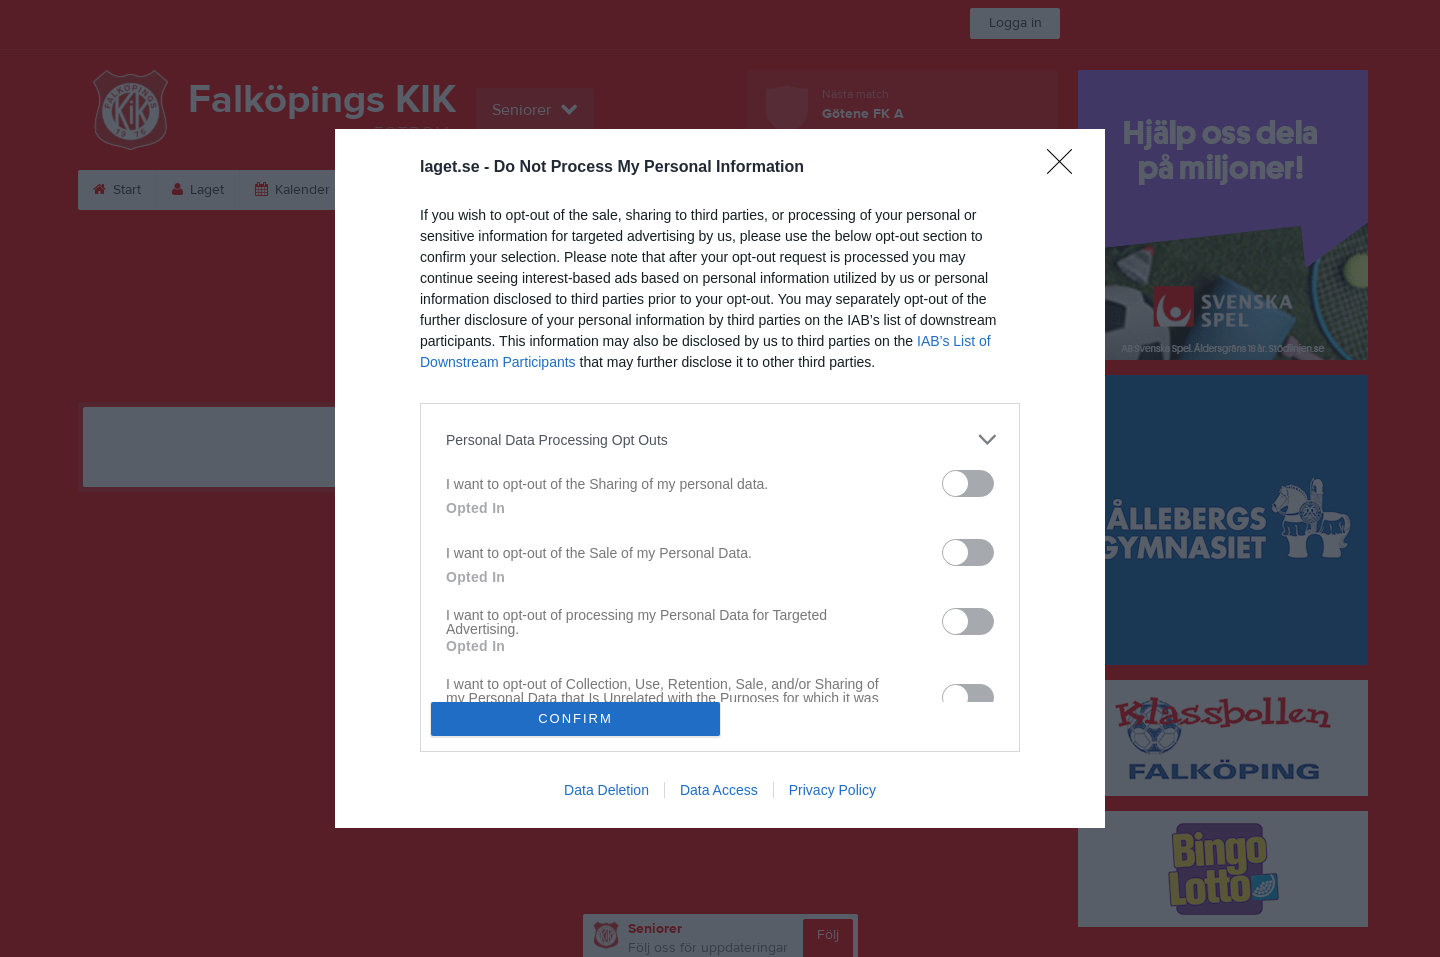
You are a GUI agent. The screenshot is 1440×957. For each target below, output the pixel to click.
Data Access (719, 790)
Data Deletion (606, 790)
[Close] (1066, 168)
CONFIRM (575, 718)
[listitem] (720, 439)
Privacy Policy (832, 790)
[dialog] (720, 478)
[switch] (968, 483)
